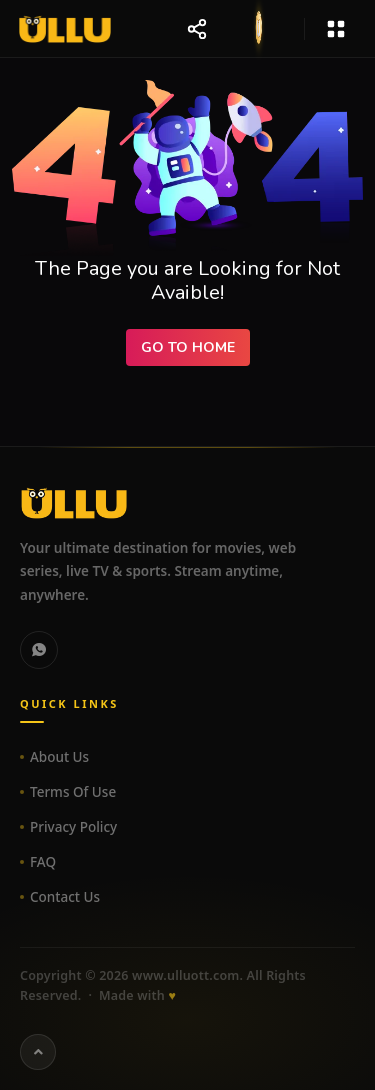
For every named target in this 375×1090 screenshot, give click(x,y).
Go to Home (188, 347)
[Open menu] (336, 29)
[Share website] (197, 29)
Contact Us (65, 897)
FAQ (43, 862)
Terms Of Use (73, 792)
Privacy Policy (73, 827)
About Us (59, 757)
